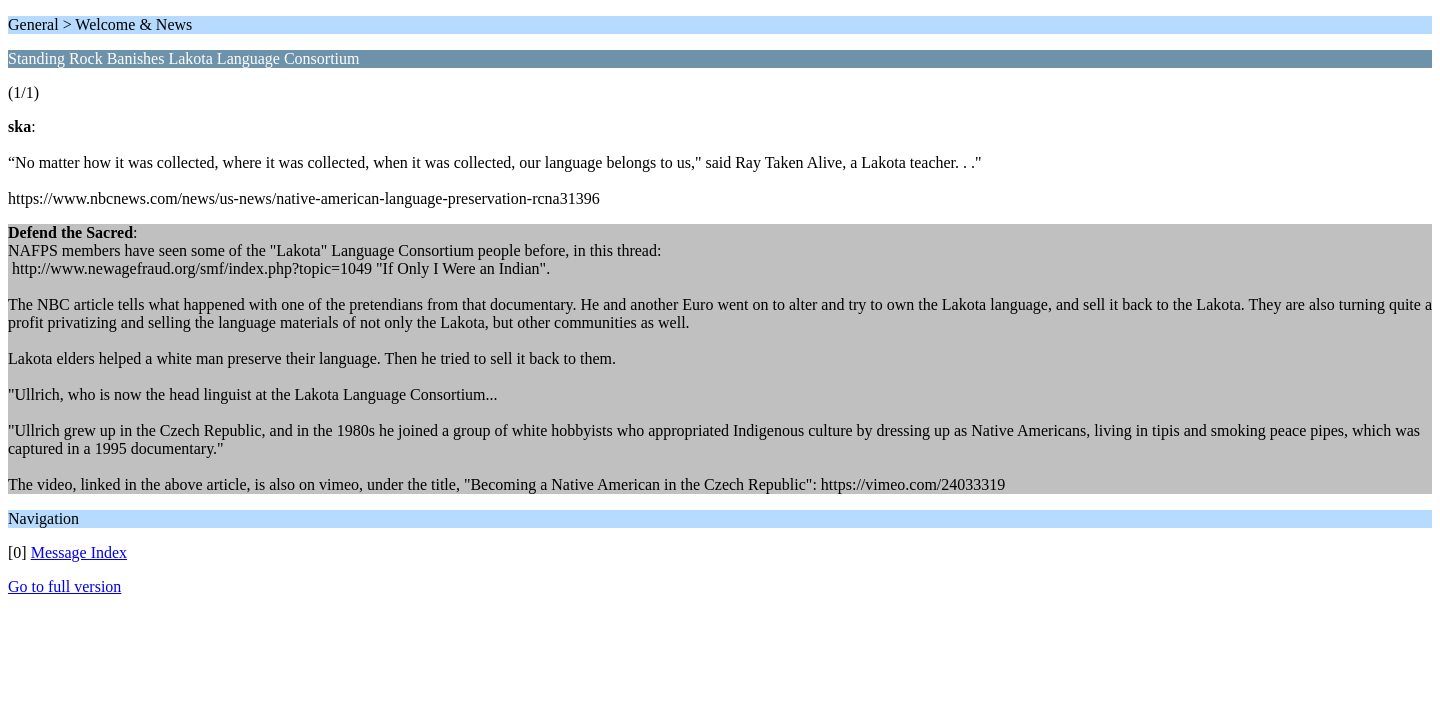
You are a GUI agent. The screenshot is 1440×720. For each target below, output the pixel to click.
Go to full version (64, 586)
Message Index (79, 552)
